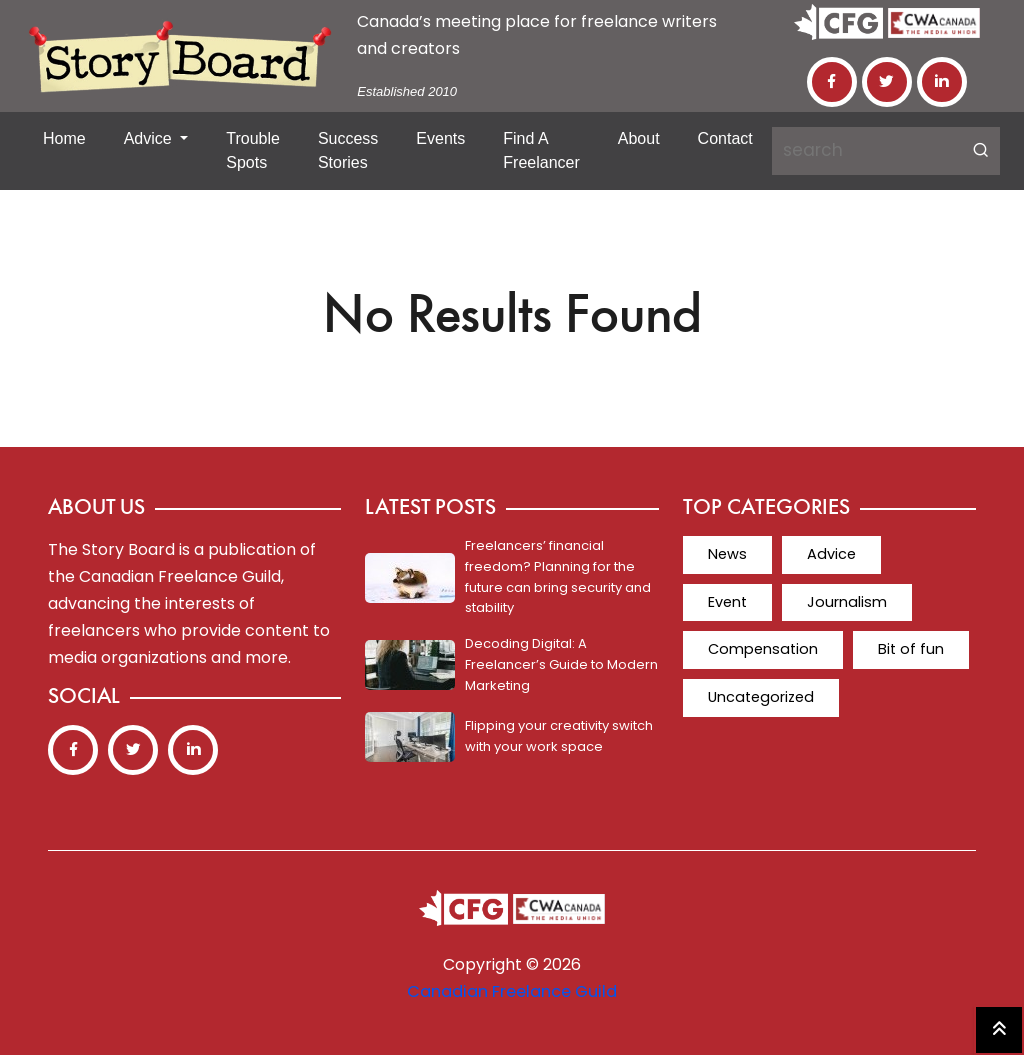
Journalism (746, 601)
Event (930, 554)
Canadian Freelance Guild (512, 991)
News (726, 554)
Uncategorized (883, 648)
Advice (150, 138)
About (639, 138)
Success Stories (348, 150)
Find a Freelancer (541, 150)
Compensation (896, 601)
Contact (725, 138)
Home (64, 138)
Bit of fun (740, 648)
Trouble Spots (253, 150)
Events (440, 138)
